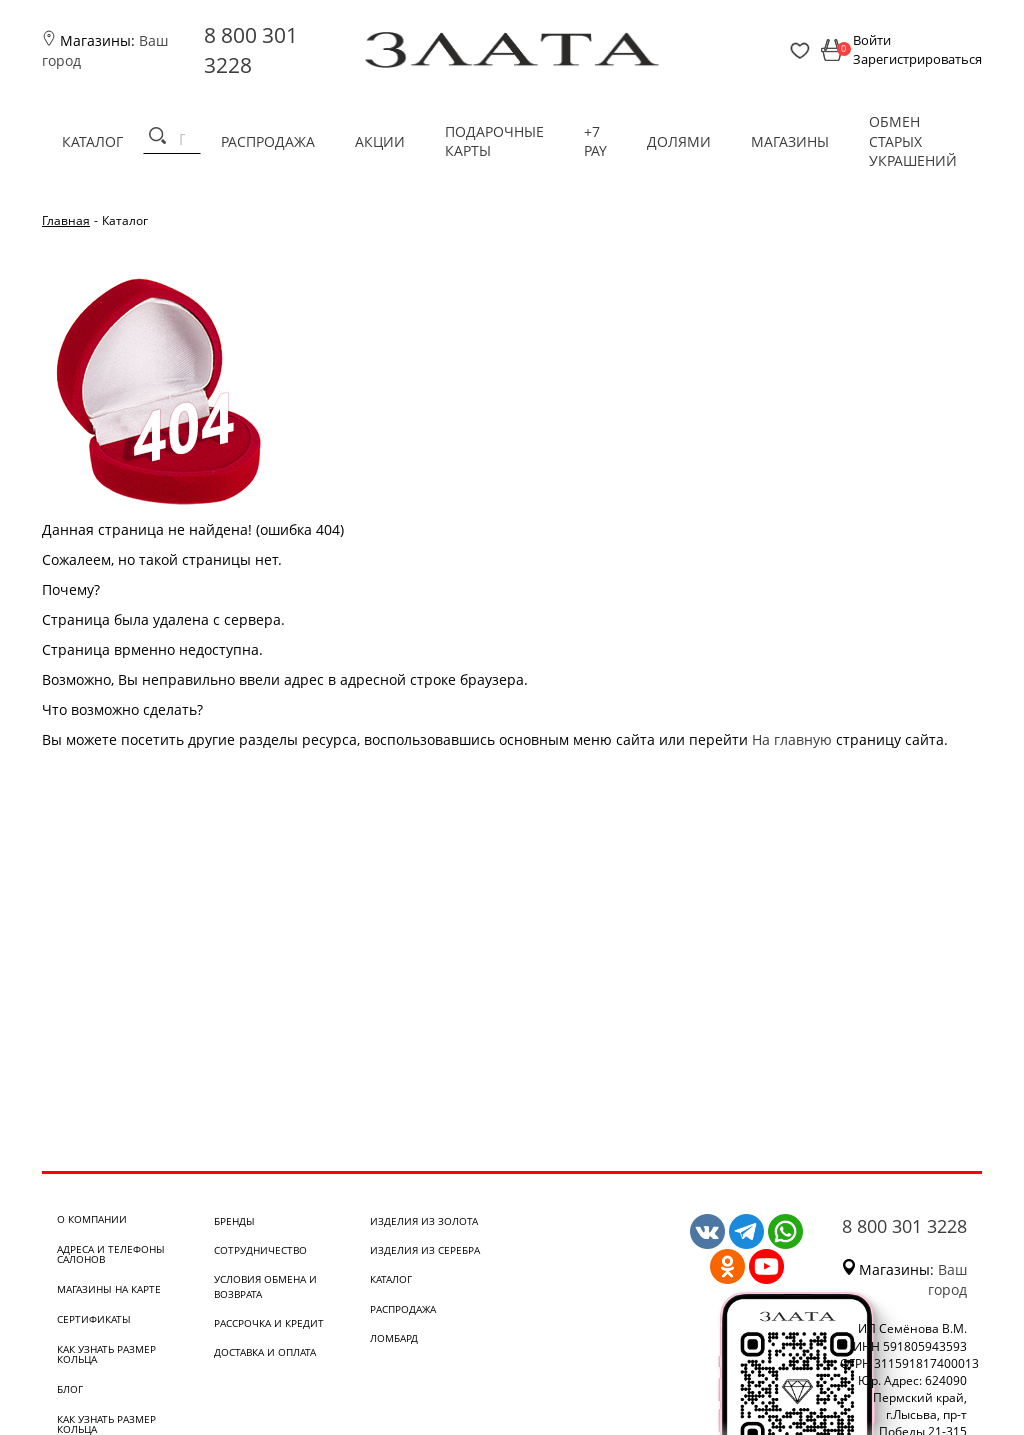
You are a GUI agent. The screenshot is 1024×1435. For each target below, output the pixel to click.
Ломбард (394, 1338)
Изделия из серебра (425, 1250)
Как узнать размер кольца (106, 1354)
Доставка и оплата (265, 1352)
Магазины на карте (109, 1289)
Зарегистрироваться (917, 59)
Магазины (790, 141)
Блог (70, 1389)
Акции (380, 141)
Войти (872, 40)
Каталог (92, 141)
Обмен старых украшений (913, 141)
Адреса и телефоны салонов (111, 1254)
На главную (792, 739)
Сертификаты (94, 1319)
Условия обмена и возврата (265, 1286)
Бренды (234, 1221)
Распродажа (268, 141)
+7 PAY (595, 141)
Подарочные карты (494, 141)
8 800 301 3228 (904, 1226)
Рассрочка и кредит (269, 1323)
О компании (92, 1219)
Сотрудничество (260, 1250)
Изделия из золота (424, 1221)
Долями (679, 141)
